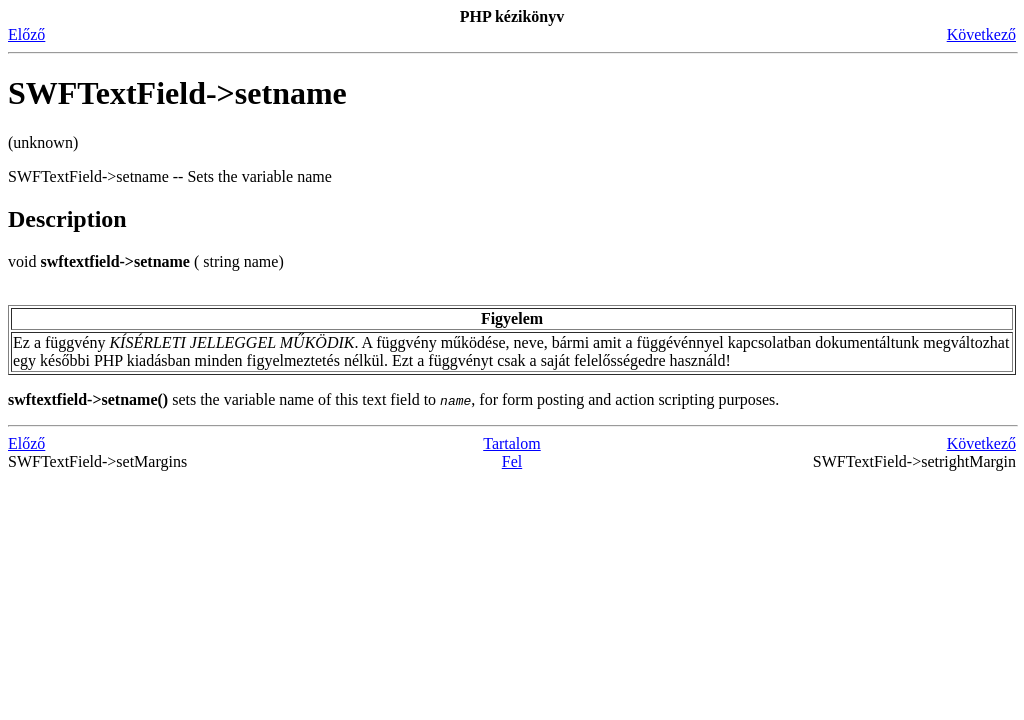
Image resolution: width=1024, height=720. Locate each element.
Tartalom (512, 443)
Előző (26, 34)
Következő (981, 34)
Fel (512, 461)
